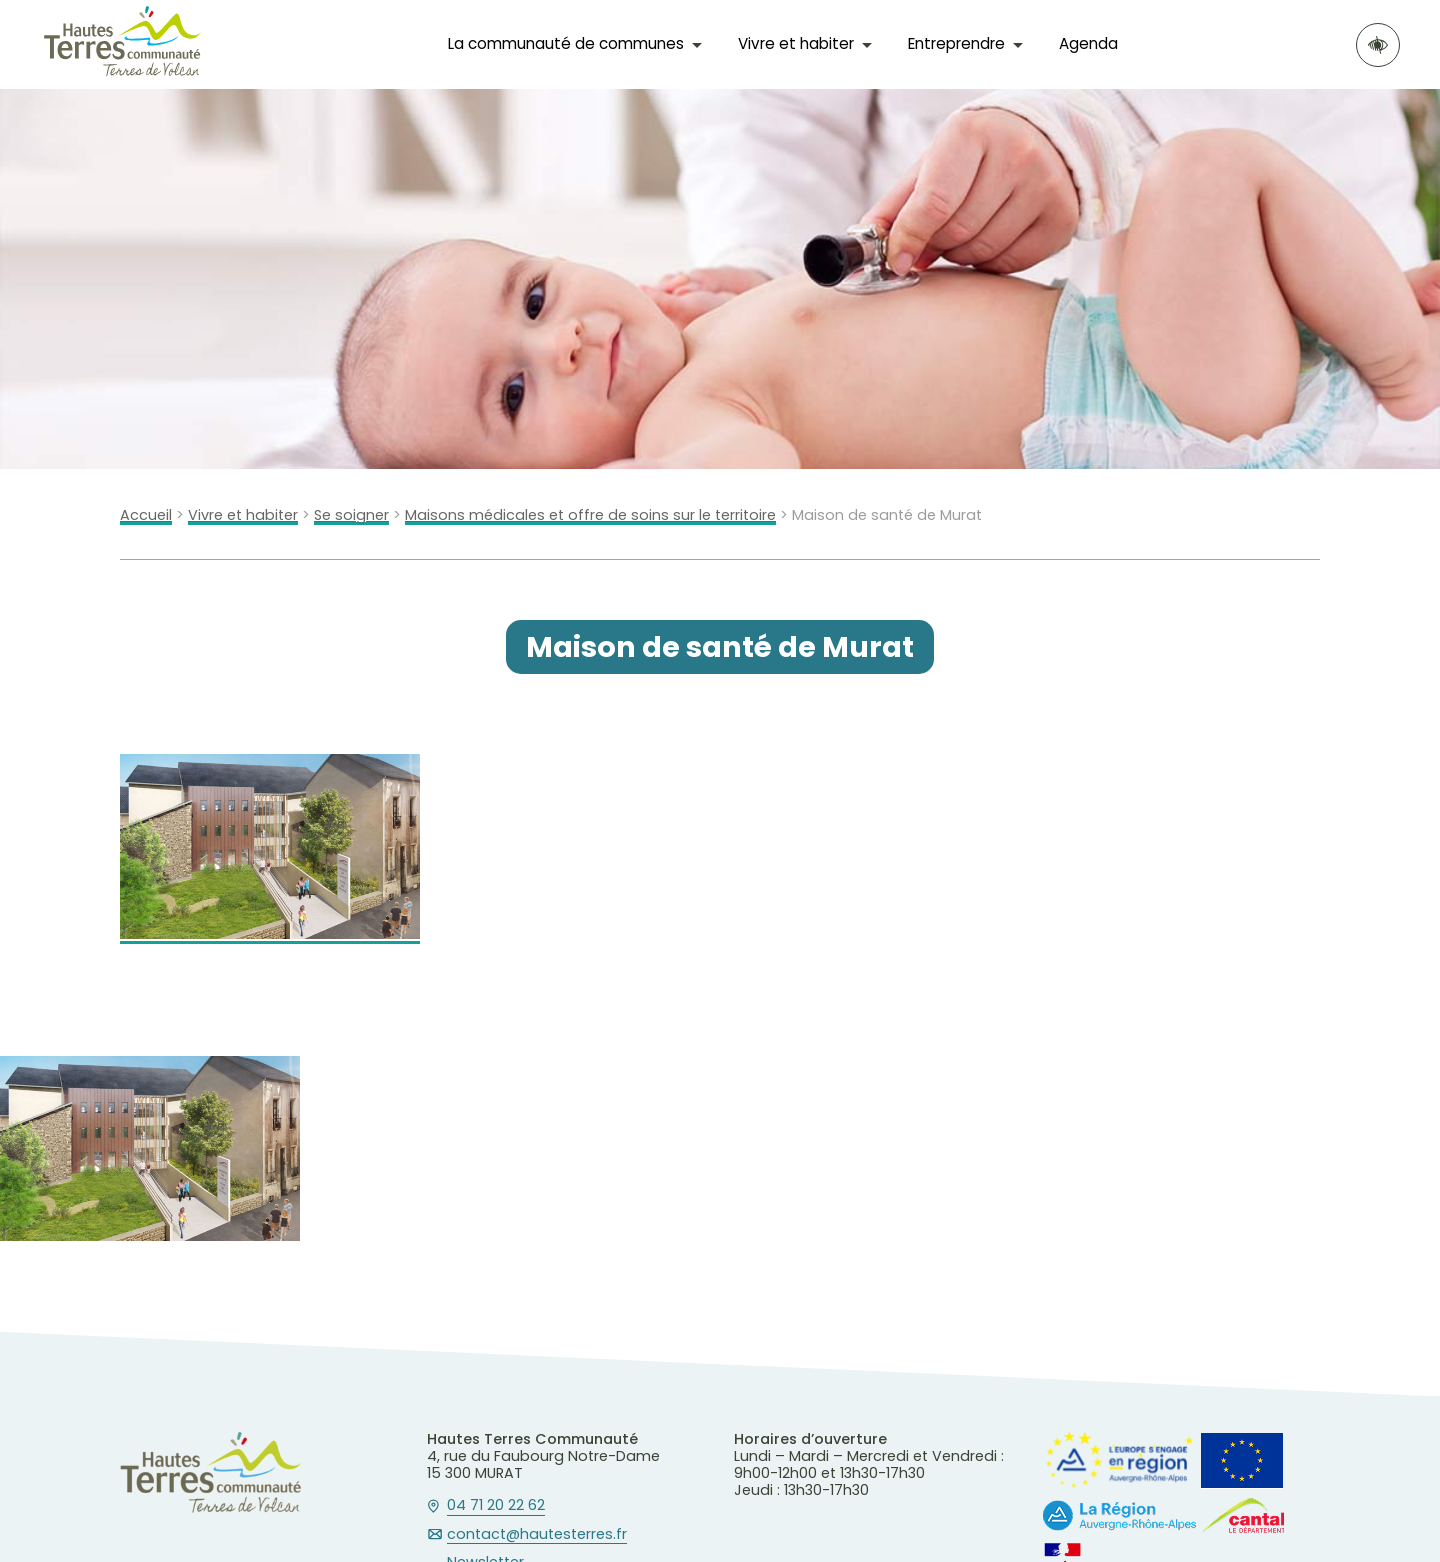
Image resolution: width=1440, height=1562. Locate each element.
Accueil (146, 515)
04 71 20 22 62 (496, 1506)
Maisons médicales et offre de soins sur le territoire (590, 515)
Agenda (1088, 43)
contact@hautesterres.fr (537, 1535)
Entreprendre (956, 43)
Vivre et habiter (796, 43)
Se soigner (351, 515)
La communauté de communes (566, 43)
